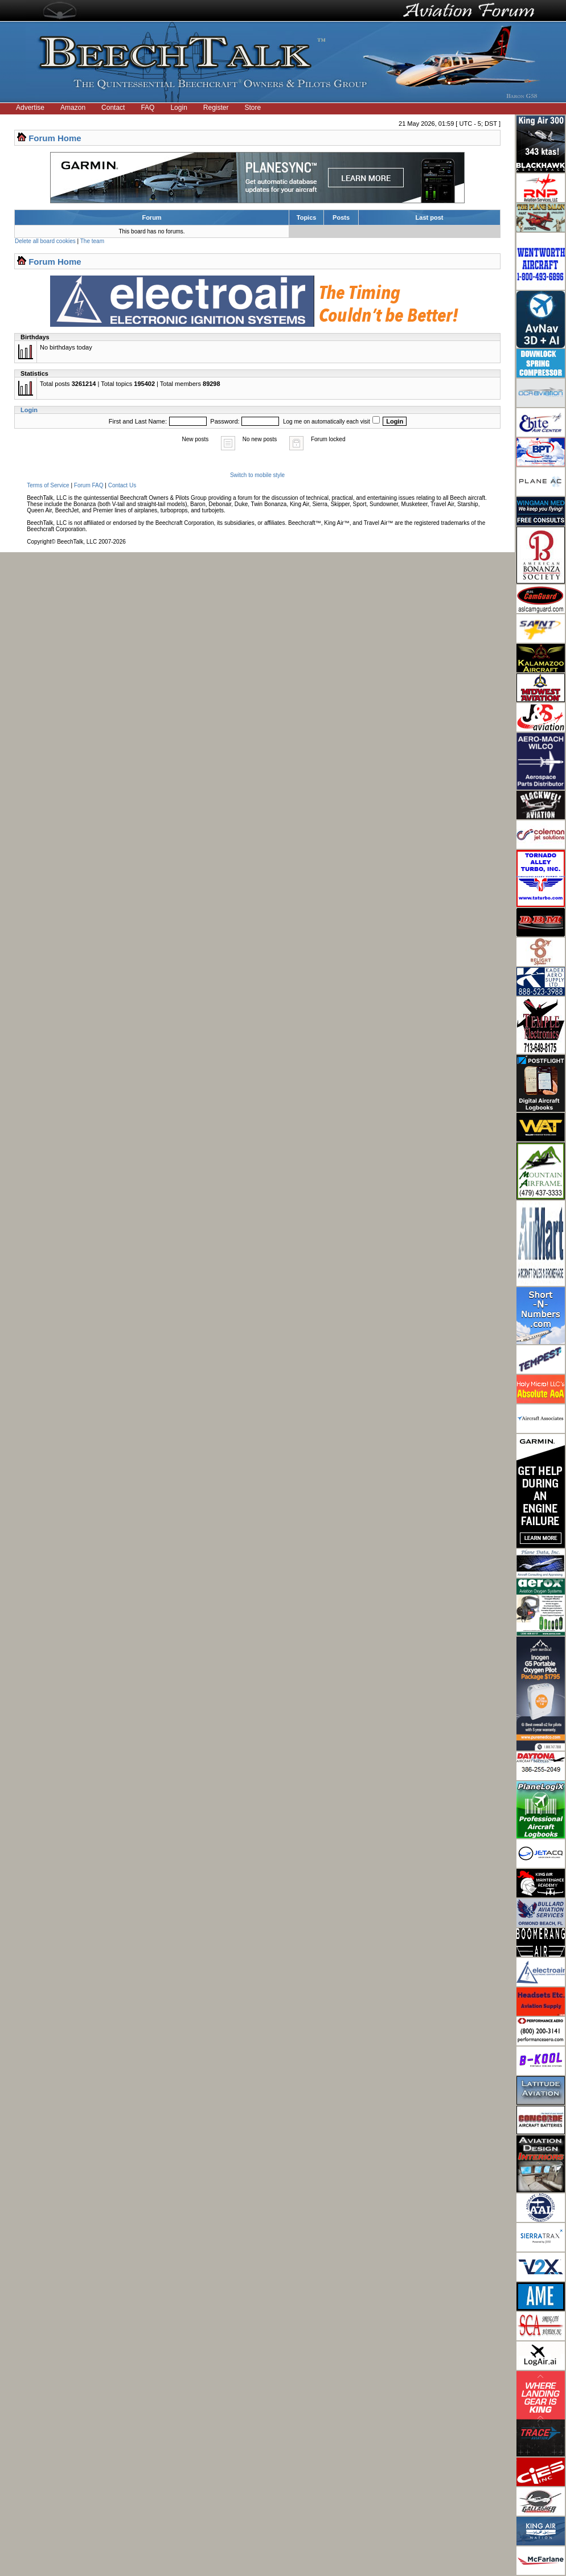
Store (253, 108)
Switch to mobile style (257, 475)
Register (216, 108)
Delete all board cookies (45, 241)
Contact (113, 108)
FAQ (147, 108)
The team (92, 241)
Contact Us (122, 485)
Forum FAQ (89, 485)
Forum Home (54, 138)
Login (178, 108)
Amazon (72, 108)
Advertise (30, 108)
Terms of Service (48, 485)
